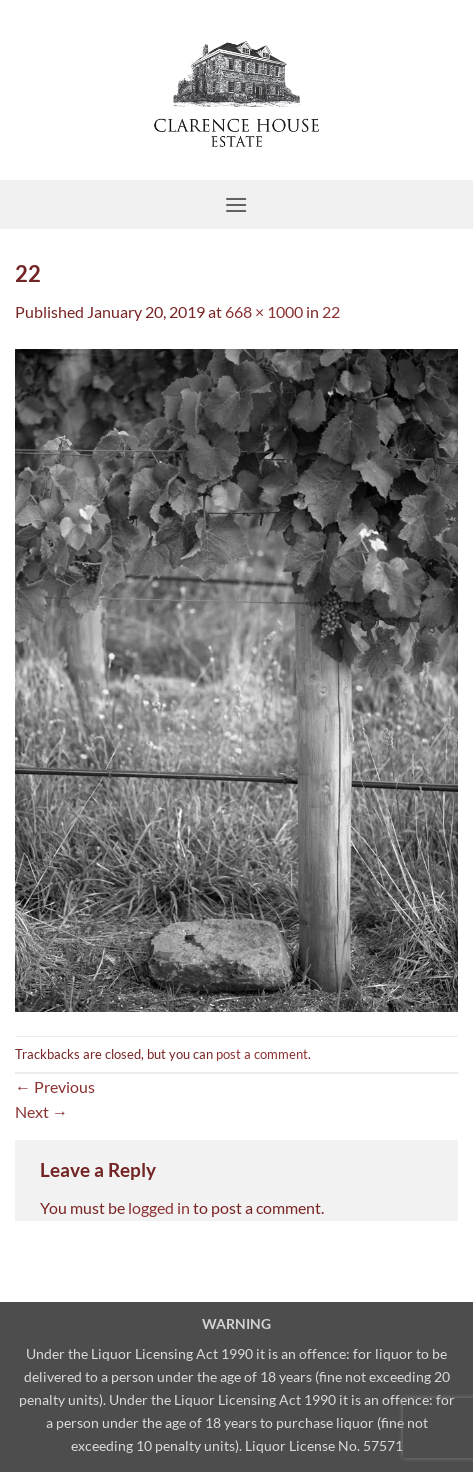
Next (41, 1111)
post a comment (262, 1054)
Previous (55, 1086)
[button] (236, 204)
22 (331, 311)
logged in (159, 1207)
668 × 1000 (264, 311)
